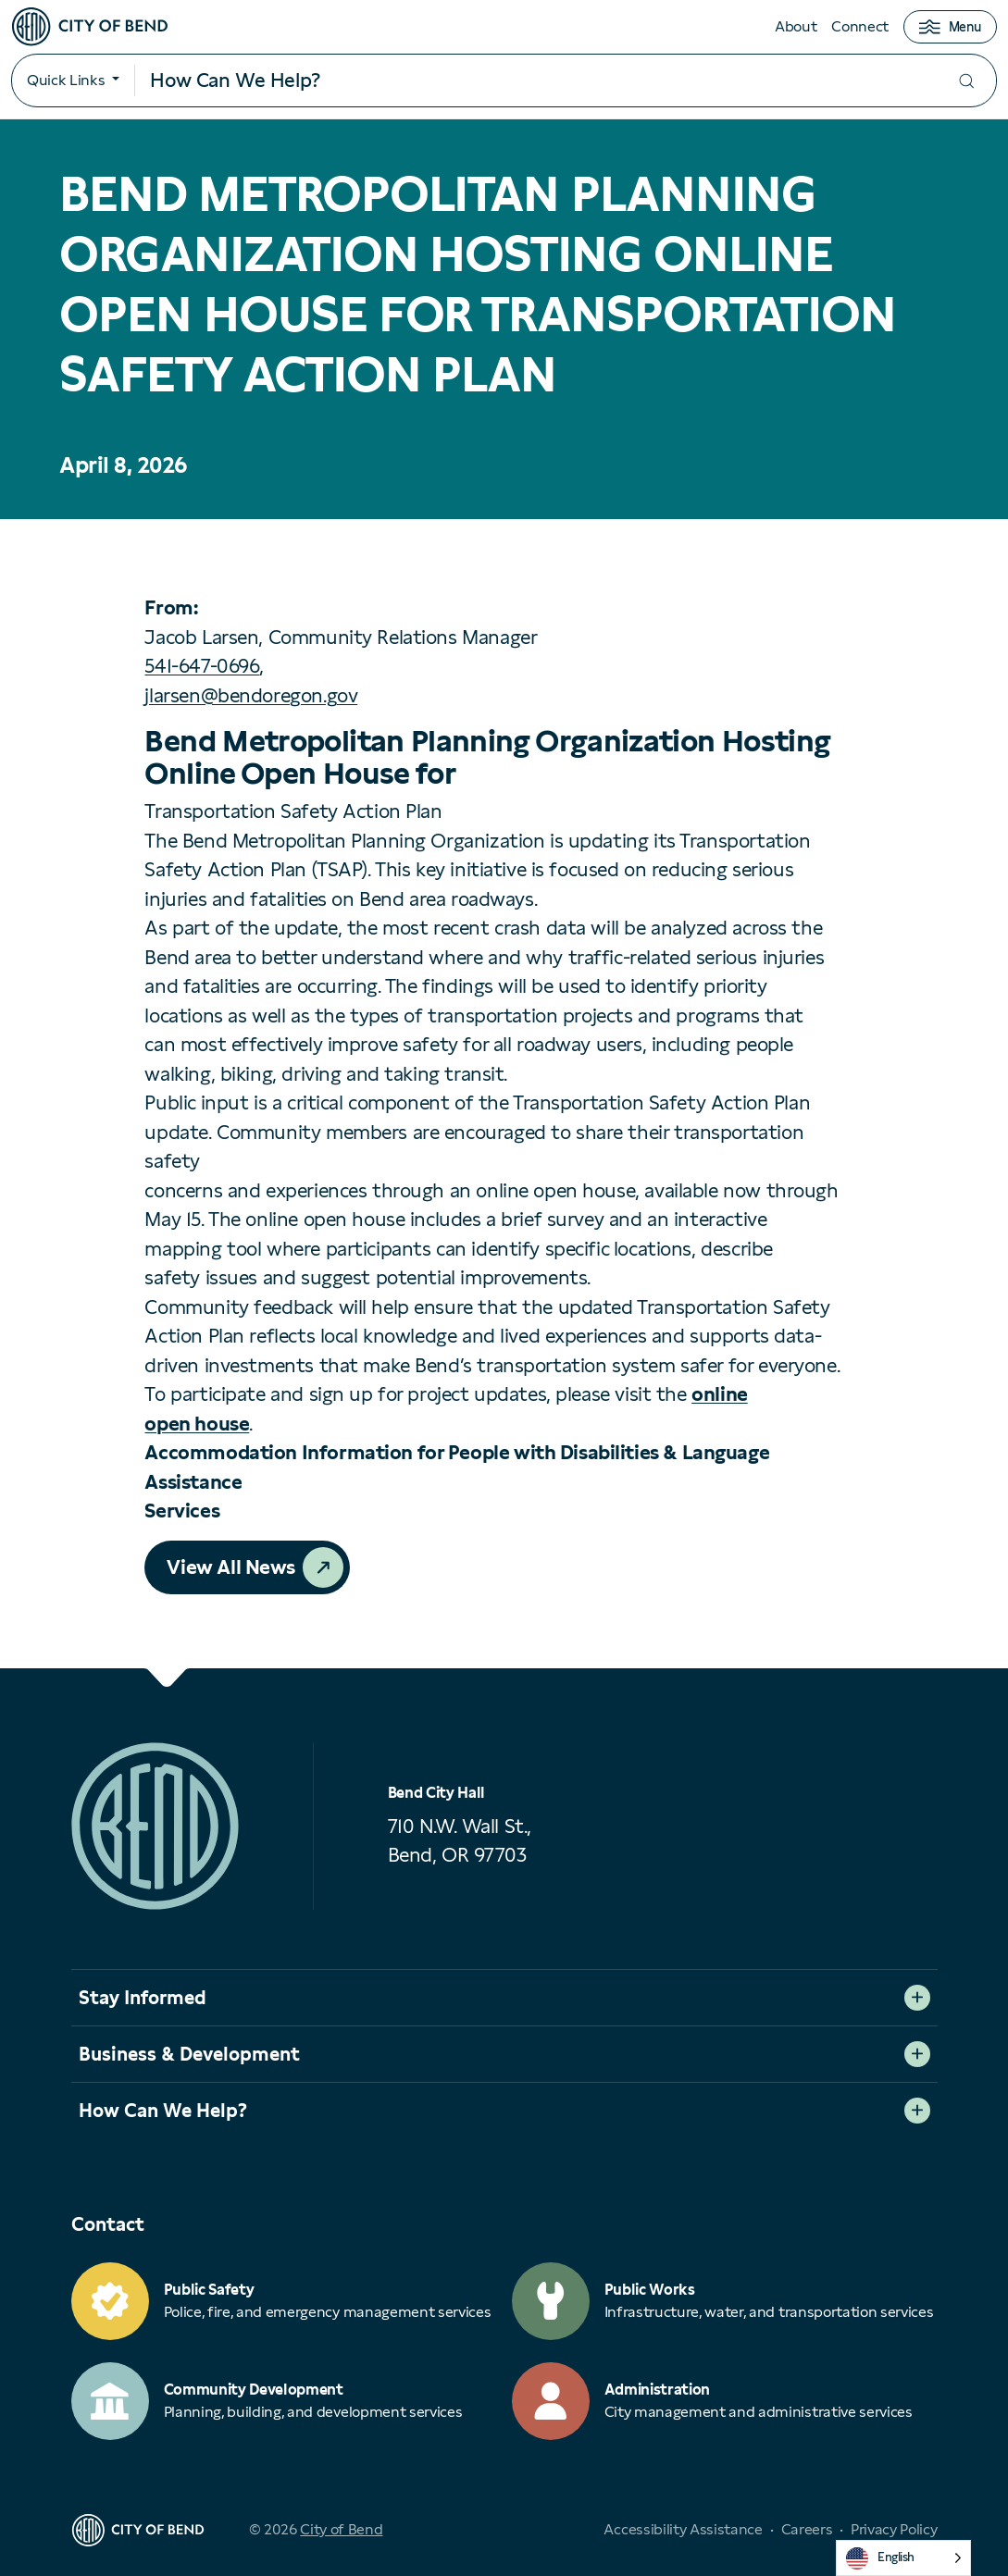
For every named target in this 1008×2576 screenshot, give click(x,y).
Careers (807, 2529)
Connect (860, 26)
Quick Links (66, 80)
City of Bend (341, 2529)
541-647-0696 (201, 665)
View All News (231, 1567)
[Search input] (535, 80)
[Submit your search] (966, 81)
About (795, 26)
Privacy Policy (894, 2529)
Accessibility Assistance (683, 2529)
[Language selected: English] (903, 2558)
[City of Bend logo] (89, 26)
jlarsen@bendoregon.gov (250, 695)
